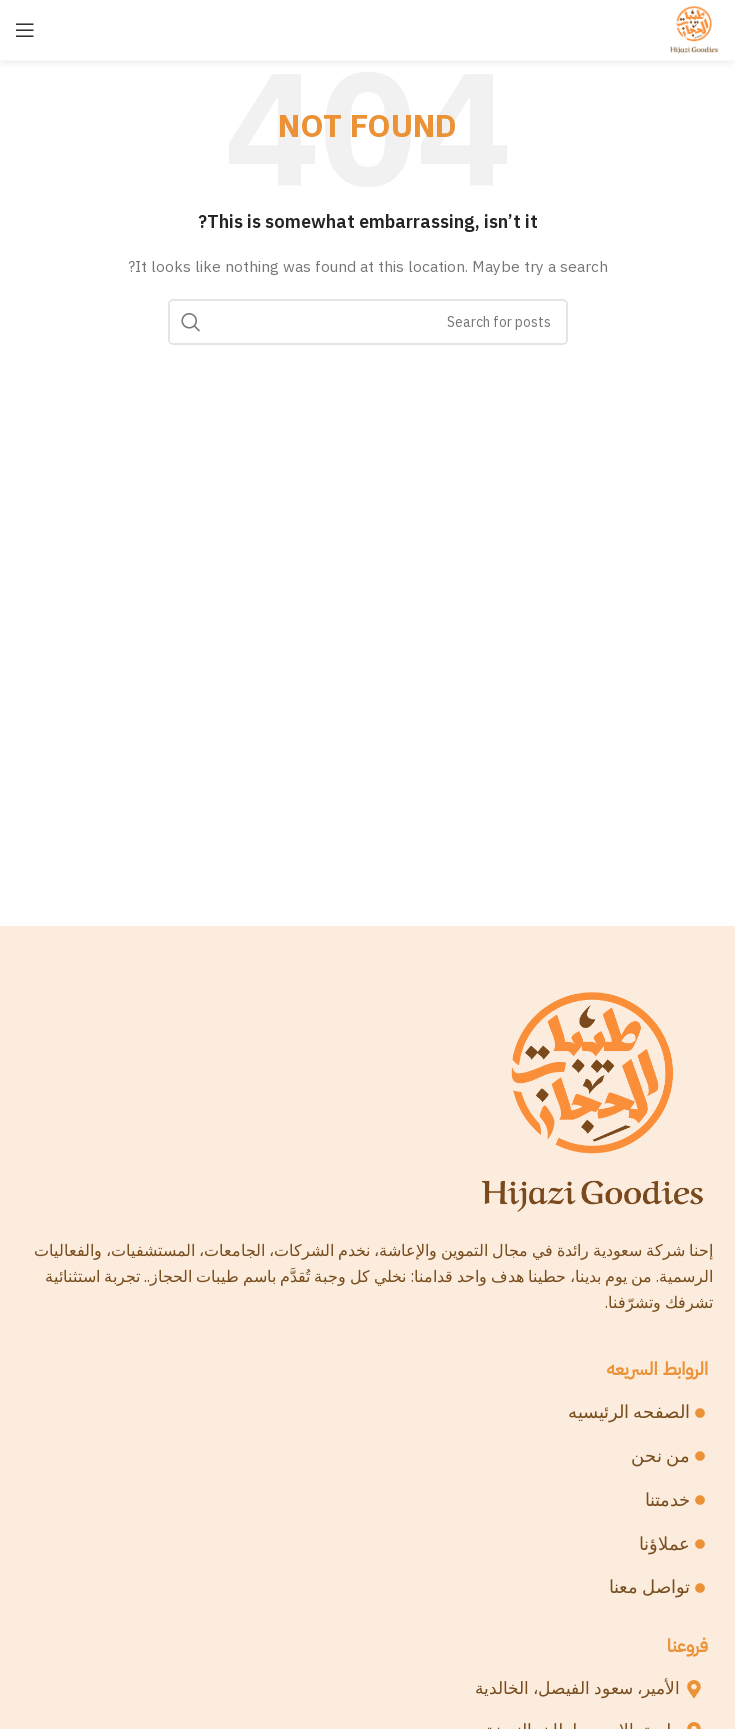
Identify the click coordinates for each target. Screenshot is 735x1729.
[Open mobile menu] (25, 30)
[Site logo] (694, 29)
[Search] (368, 322)
